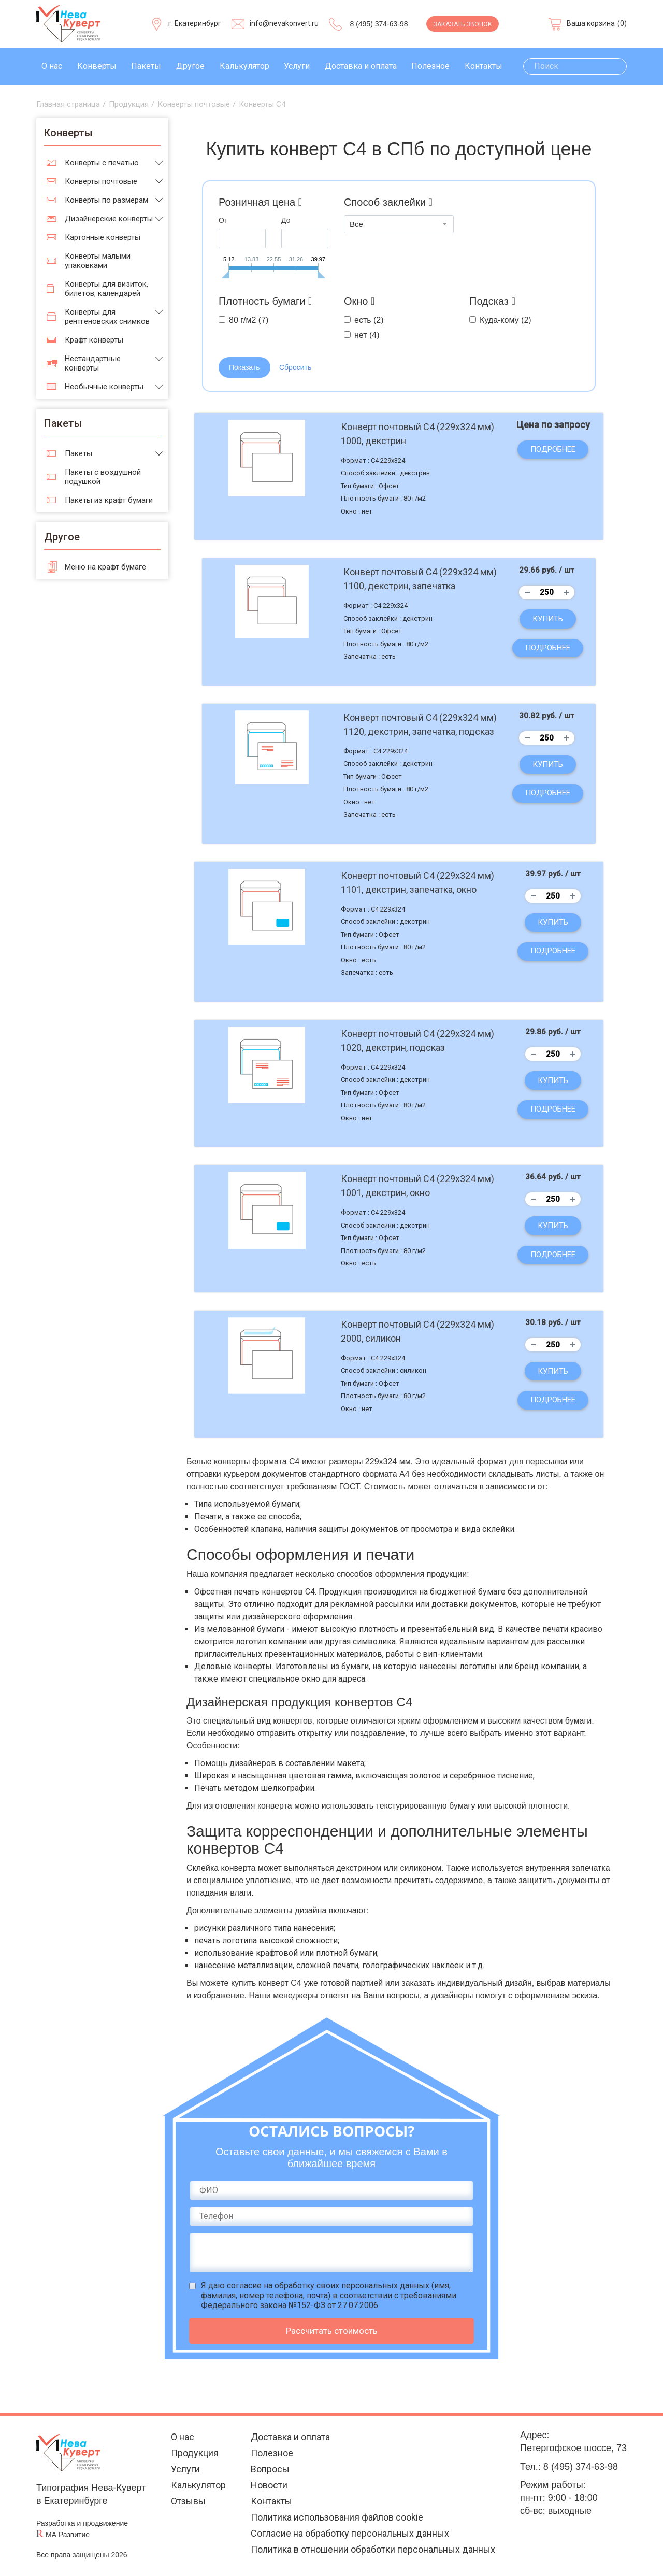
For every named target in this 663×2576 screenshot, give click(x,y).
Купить (547, 618)
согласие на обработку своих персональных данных (328, 2285)
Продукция (195, 2452)
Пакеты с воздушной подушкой (103, 476)
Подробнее (552, 449)
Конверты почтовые (101, 181)
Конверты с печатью (102, 162)
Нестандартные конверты (93, 363)
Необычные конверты (104, 386)
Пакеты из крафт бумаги (109, 500)
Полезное (430, 66)
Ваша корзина (591, 23)
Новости (269, 2485)
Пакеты (146, 66)
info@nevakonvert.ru (284, 23)
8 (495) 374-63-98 (379, 24)
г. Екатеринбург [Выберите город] (194, 23)
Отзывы (188, 2501)
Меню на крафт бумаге (105, 567)
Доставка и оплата (361, 66)
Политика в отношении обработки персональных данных (373, 2549)
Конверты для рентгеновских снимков (107, 316)
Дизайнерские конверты (109, 218)
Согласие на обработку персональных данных (350, 2533)
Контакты (483, 66)
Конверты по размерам (106, 200)
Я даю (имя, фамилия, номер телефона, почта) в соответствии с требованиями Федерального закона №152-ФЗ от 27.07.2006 (328, 2295)
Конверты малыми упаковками (98, 260)
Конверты (97, 66)
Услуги (297, 66)
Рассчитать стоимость (332, 2331)
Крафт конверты (94, 340)
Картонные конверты (102, 237)
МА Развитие (68, 2534)
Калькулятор (244, 66)
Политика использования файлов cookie (337, 2517)
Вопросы (270, 2469)
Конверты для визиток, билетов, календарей (106, 288)
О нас (51, 66)
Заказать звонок (462, 24)
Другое (190, 66)
